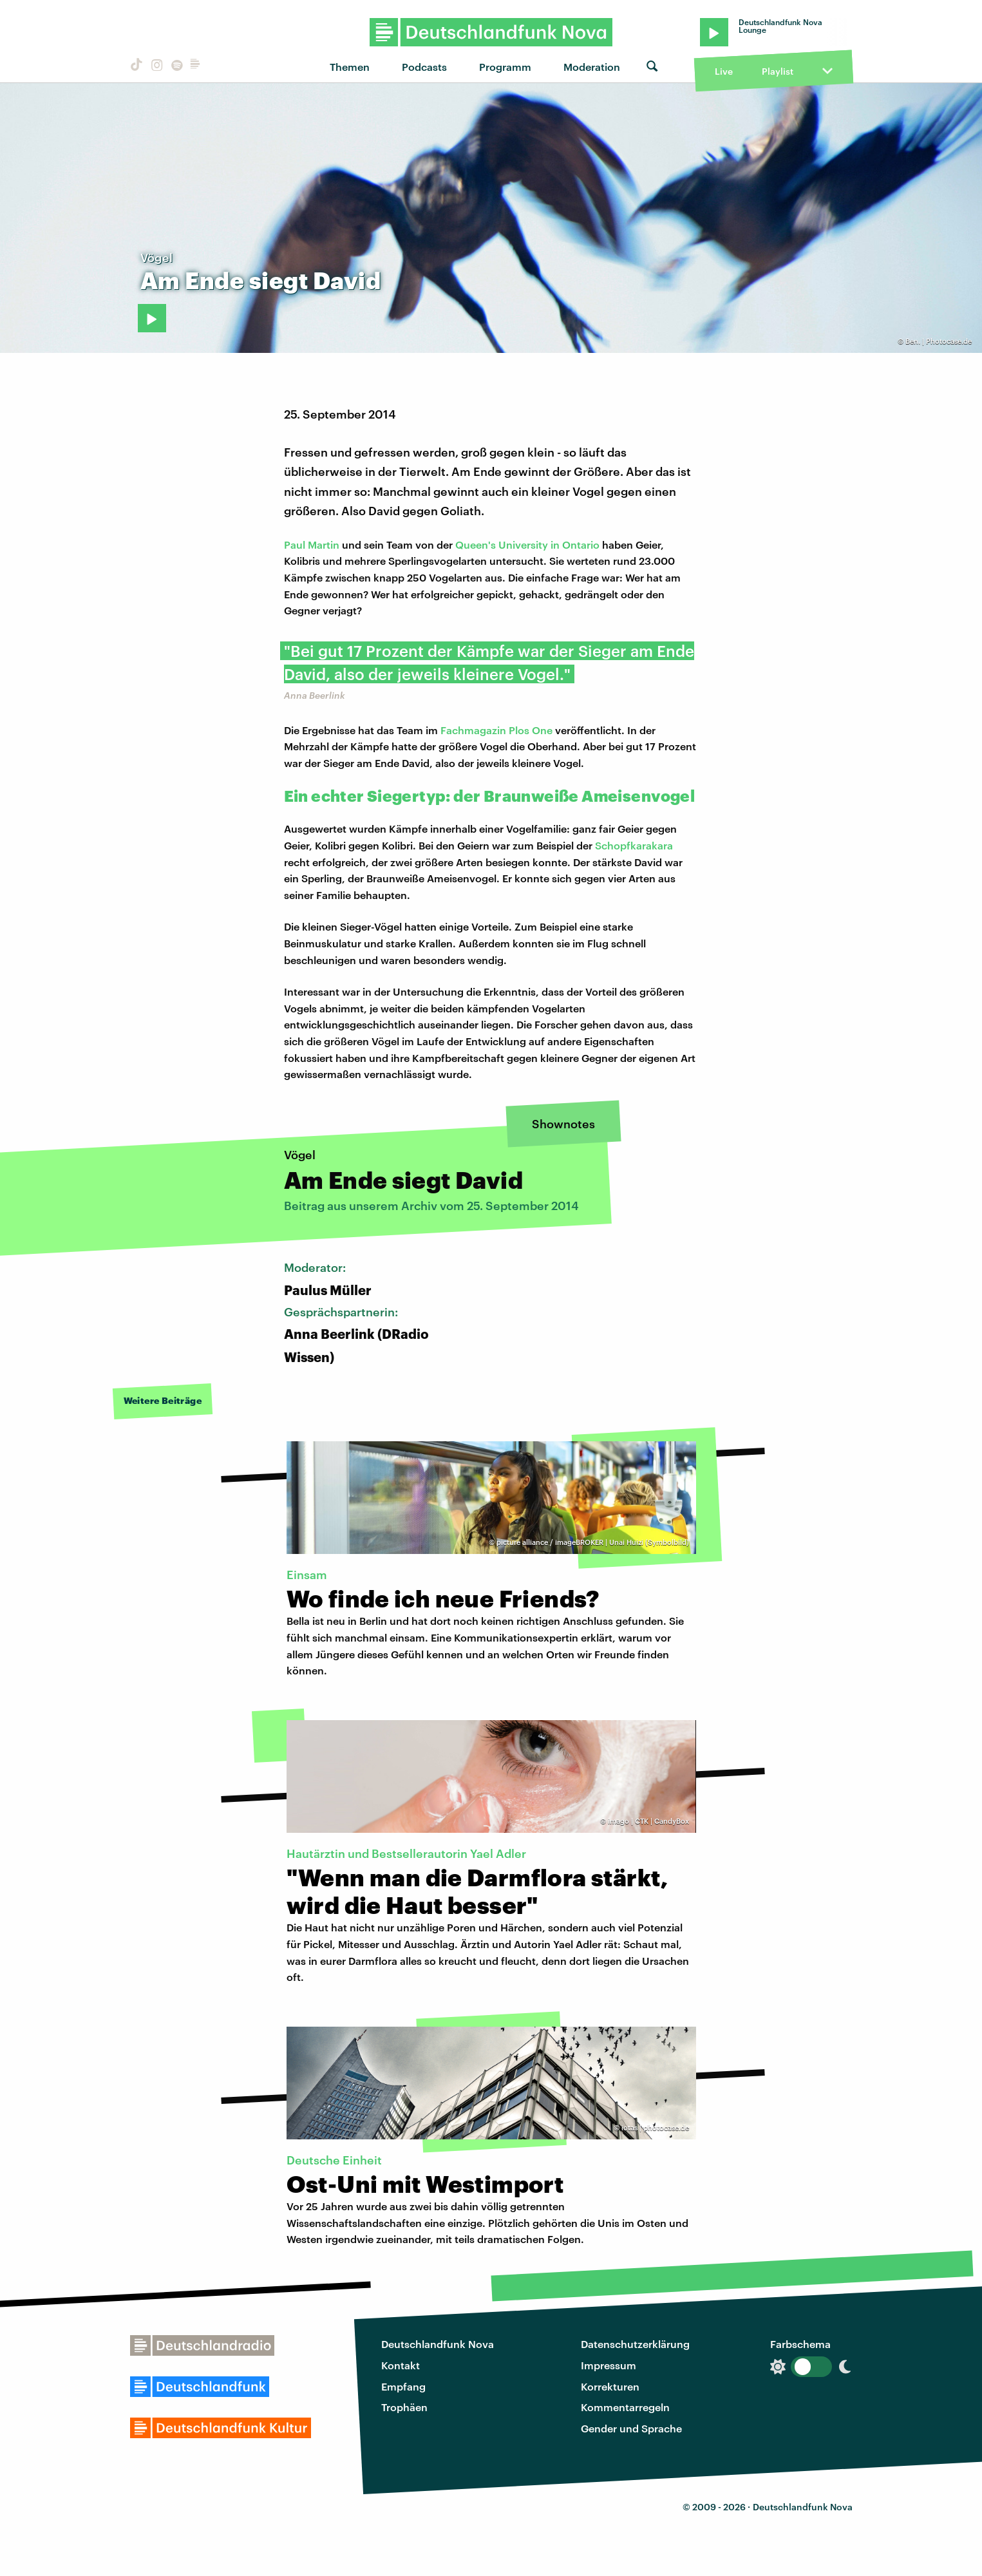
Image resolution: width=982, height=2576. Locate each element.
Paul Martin (311, 544)
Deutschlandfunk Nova (437, 2344)
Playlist (777, 71)
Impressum (608, 2365)
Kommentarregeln (625, 2407)
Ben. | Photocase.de (938, 341)
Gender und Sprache (631, 2428)
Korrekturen (610, 2386)
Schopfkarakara (634, 845)
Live (724, 71)
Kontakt (400, 2365)
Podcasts (424, 67)
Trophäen (404, 2407)
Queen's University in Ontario (528, 544)
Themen (350, 67)
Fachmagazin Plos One (496, 730)
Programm (505, 67)
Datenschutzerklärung (635, 2344)
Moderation (591, 67)
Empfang (403, 2386)
